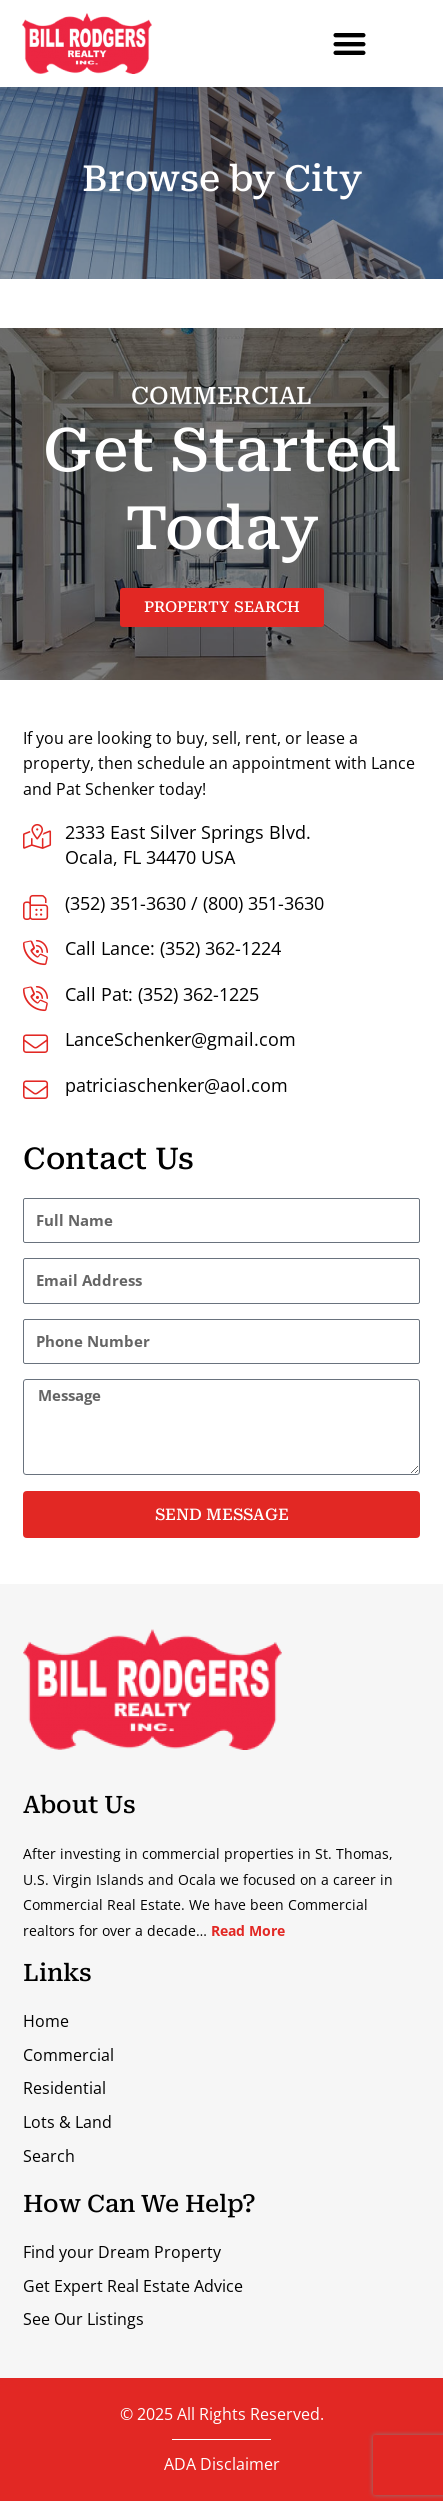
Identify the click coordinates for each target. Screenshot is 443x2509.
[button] (350, 43)
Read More (248, 1998)
